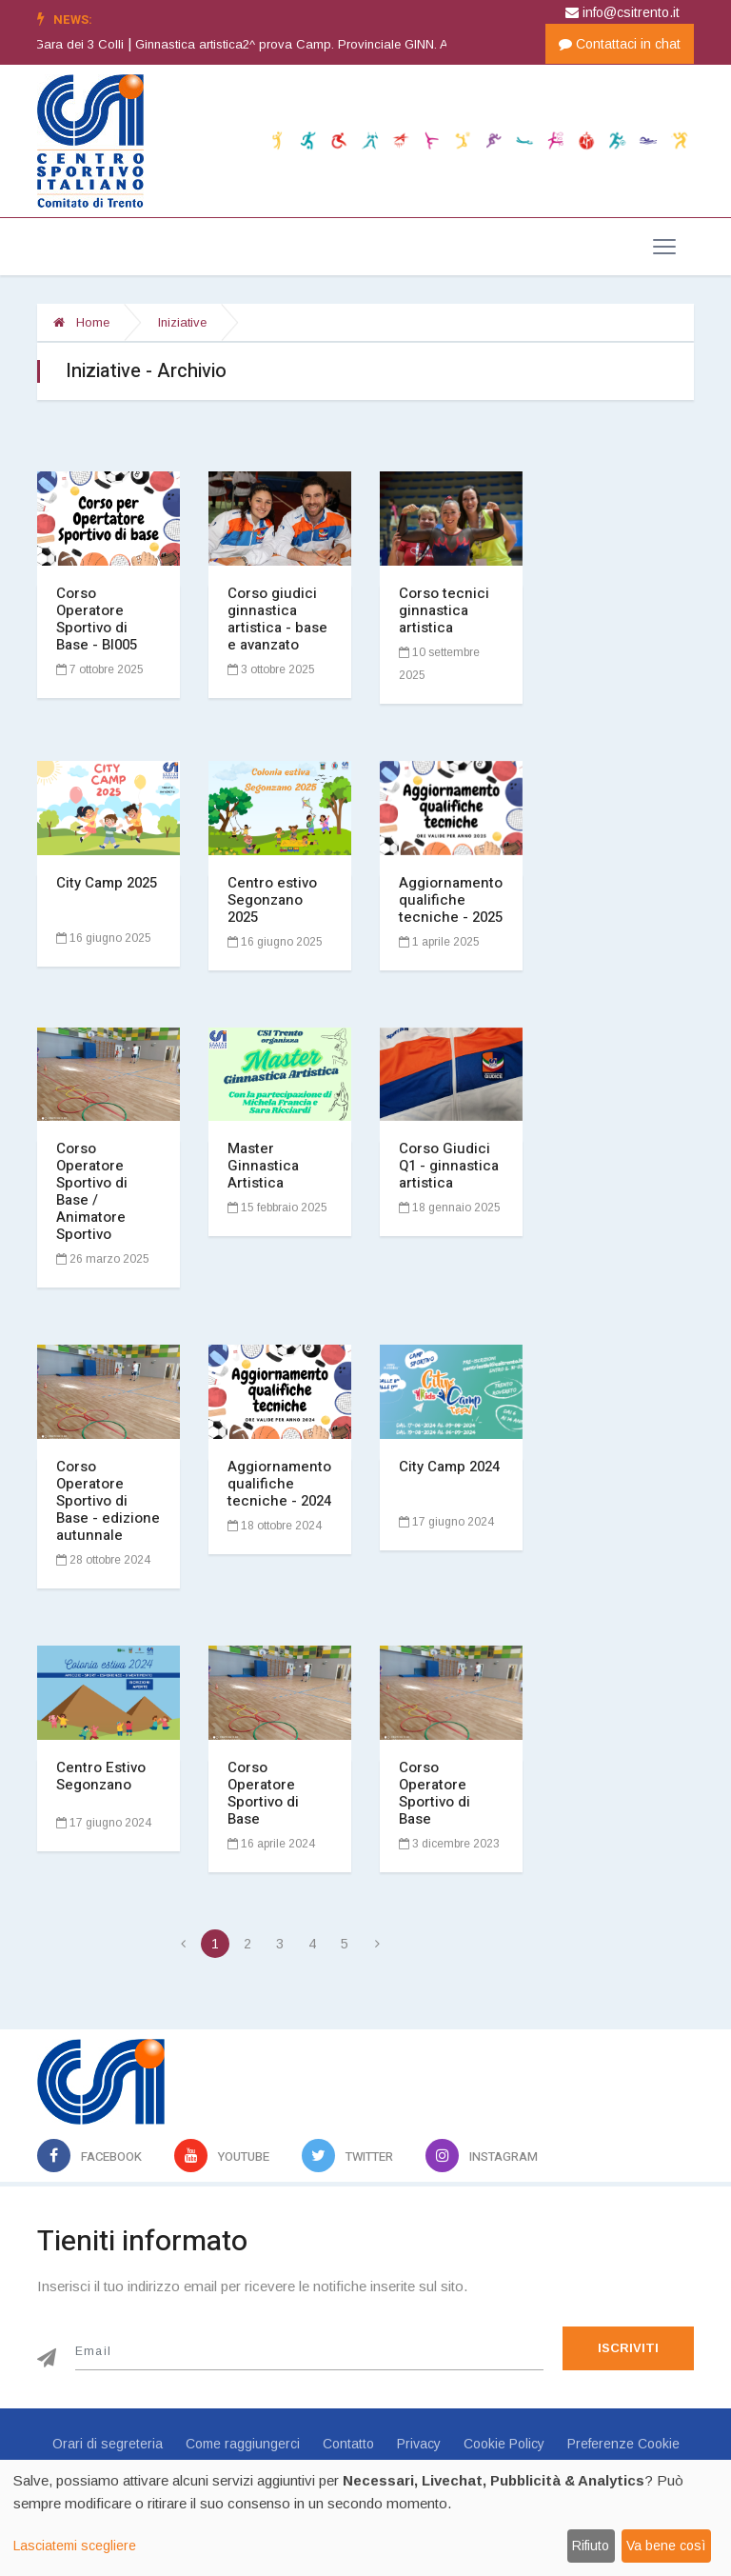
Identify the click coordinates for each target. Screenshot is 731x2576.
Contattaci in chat (620, 43)
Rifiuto (590, 2545)
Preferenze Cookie (623, 2443)
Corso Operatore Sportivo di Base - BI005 (96, 619)
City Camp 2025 (106, 882)
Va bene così (665, 2545)
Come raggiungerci (243, 2443)
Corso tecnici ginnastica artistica (444, 610)
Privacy (419, 2443)
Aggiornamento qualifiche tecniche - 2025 (451, 900)
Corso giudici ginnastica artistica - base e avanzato (277, 619)
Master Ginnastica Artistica (263, 1165)
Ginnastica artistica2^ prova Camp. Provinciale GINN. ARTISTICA (350, 44)
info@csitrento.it (622, 12)
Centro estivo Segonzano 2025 (272, 900)
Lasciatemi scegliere (74, 2545)
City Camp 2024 (449, 1466)
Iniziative (182, 322)
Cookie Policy (504, 2443)
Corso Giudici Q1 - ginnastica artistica (449, 1165)
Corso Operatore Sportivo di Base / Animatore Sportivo (92, 1191)
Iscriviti (628, 2348)
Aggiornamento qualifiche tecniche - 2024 (279, 1483)
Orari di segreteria (107, 2443)
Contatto (348, 2443)
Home (81, 322)
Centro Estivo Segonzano (101, 1776)
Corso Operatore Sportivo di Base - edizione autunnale (108, 1501)
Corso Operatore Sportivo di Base (263, 1793)
